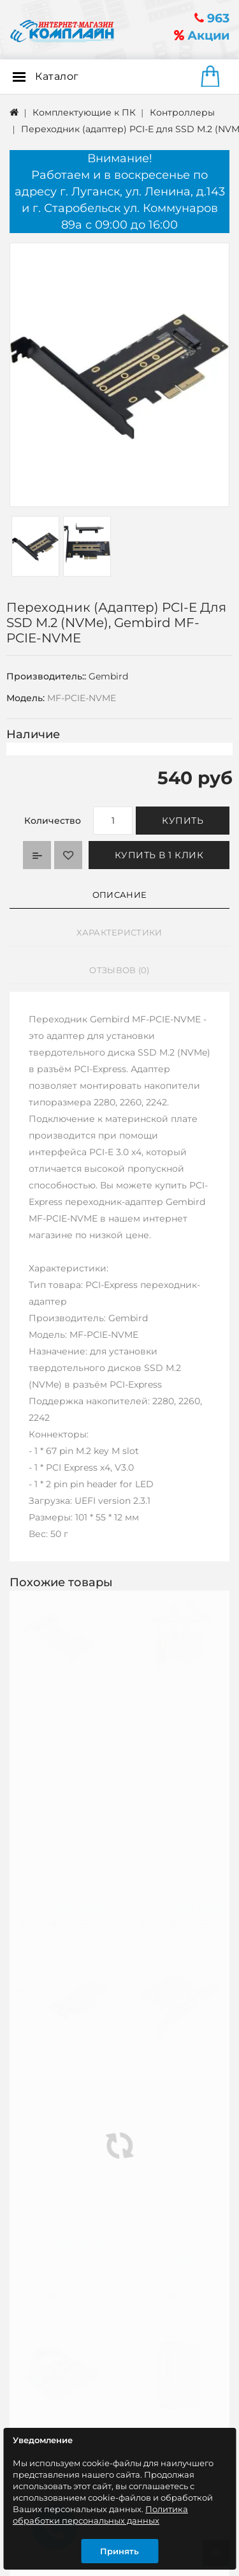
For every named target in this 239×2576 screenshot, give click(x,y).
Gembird (108, 676)
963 (211, 18)
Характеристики (119, 932)
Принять (119, 2551)
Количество (52, 820)
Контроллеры (182, 112)
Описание (119, 895)
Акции (201, 35)
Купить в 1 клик (159, 855)
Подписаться (188, 2402)
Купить (182, 820)
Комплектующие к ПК (84, 112)
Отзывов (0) (119, 970)
